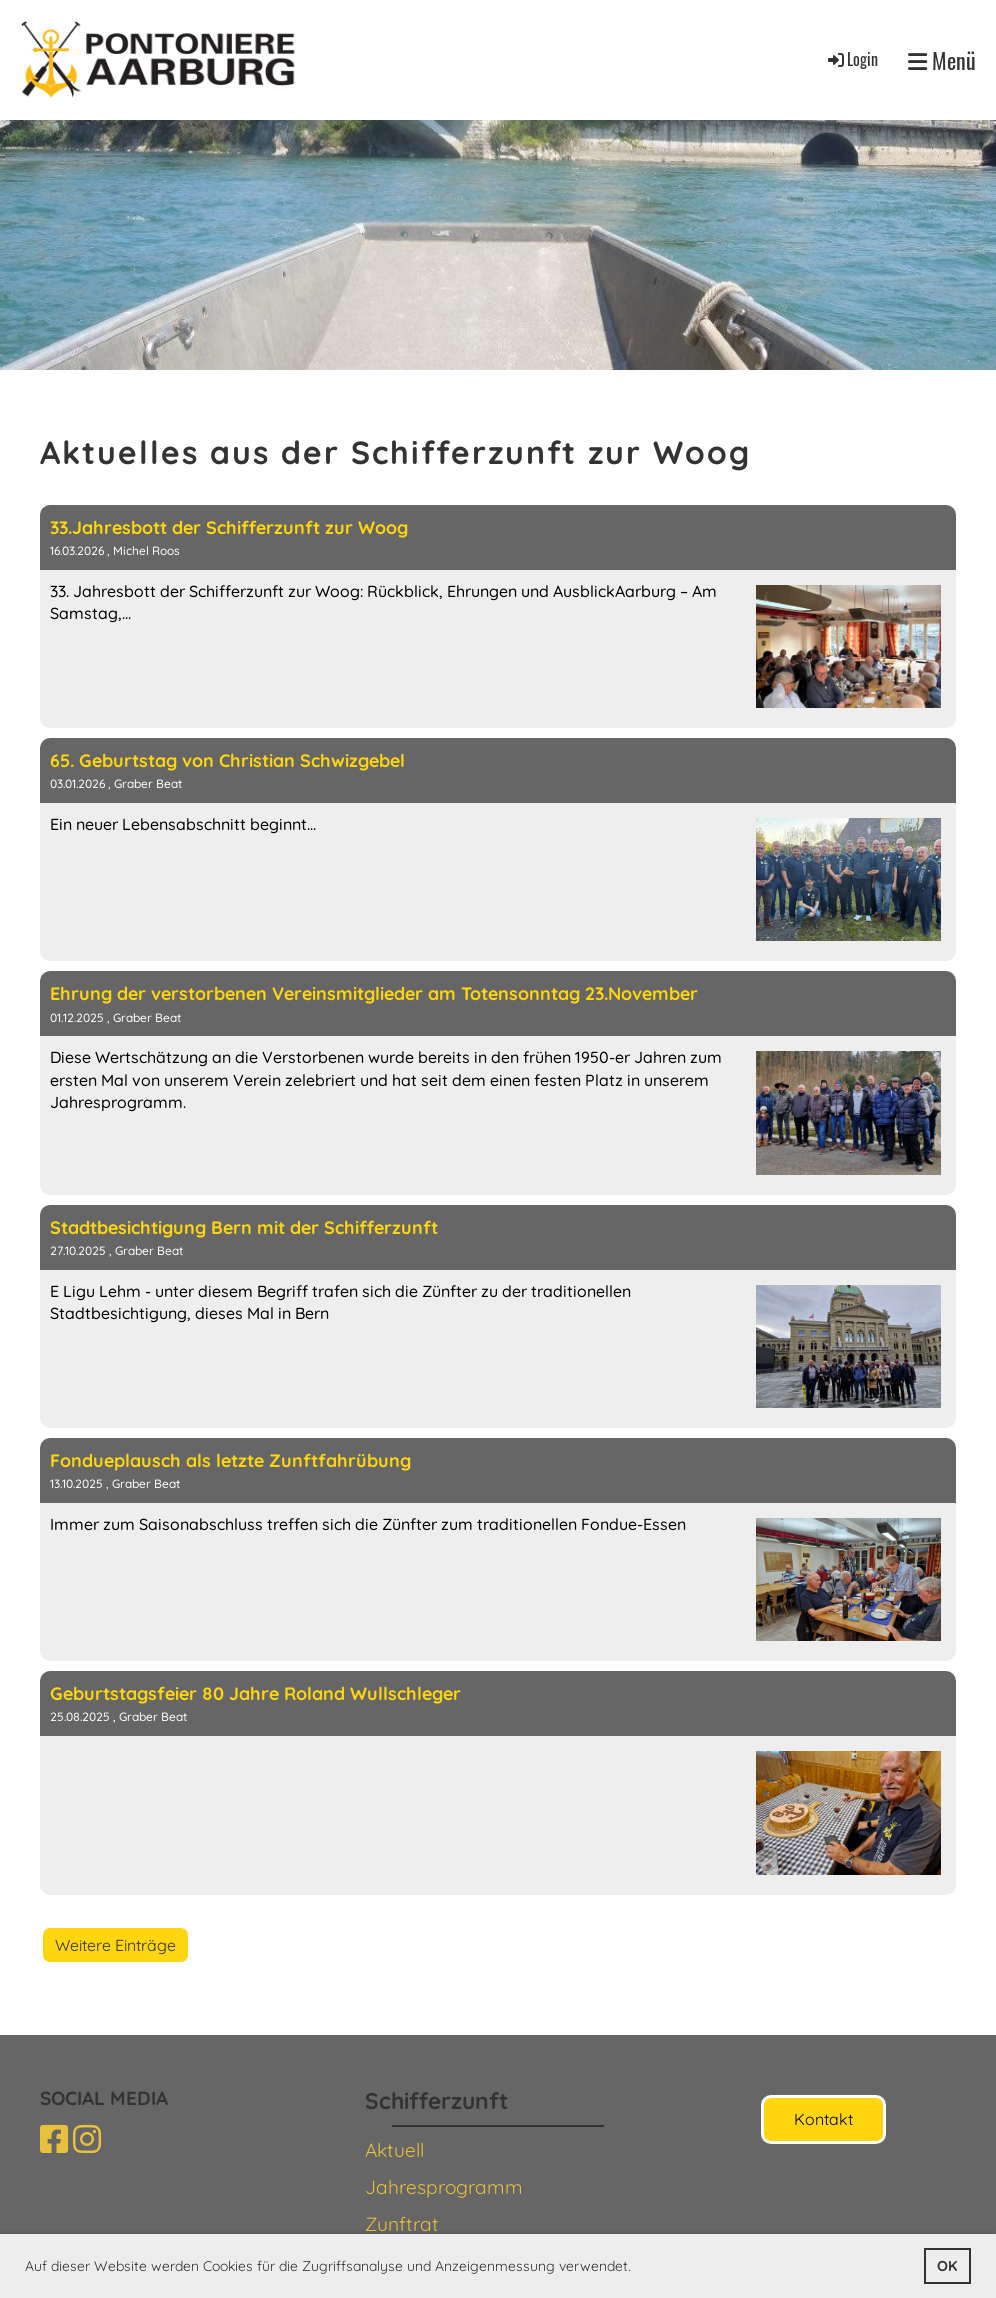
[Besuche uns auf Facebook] (54, 2139)
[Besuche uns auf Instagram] (87, 2139)
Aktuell (394, 2150)
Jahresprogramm (444, 2187)
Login (851, 59)
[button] (638, 2268)
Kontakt (823, 2119)
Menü (942, 60)
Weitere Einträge (115, 1945)
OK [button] (947, 2266)
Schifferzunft (436, 2100)
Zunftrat (402, 2224)
